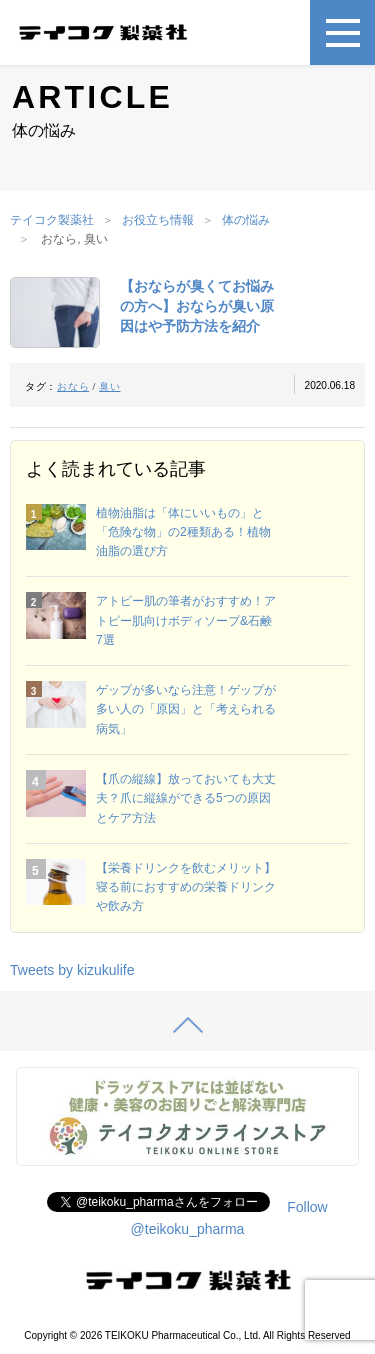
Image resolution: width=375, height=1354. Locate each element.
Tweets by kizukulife (72, 970)
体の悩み (246, 220)
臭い (109, 386)
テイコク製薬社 (52, 220)
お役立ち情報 (158, 220)
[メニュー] (342, 32)
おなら (73, 386)
